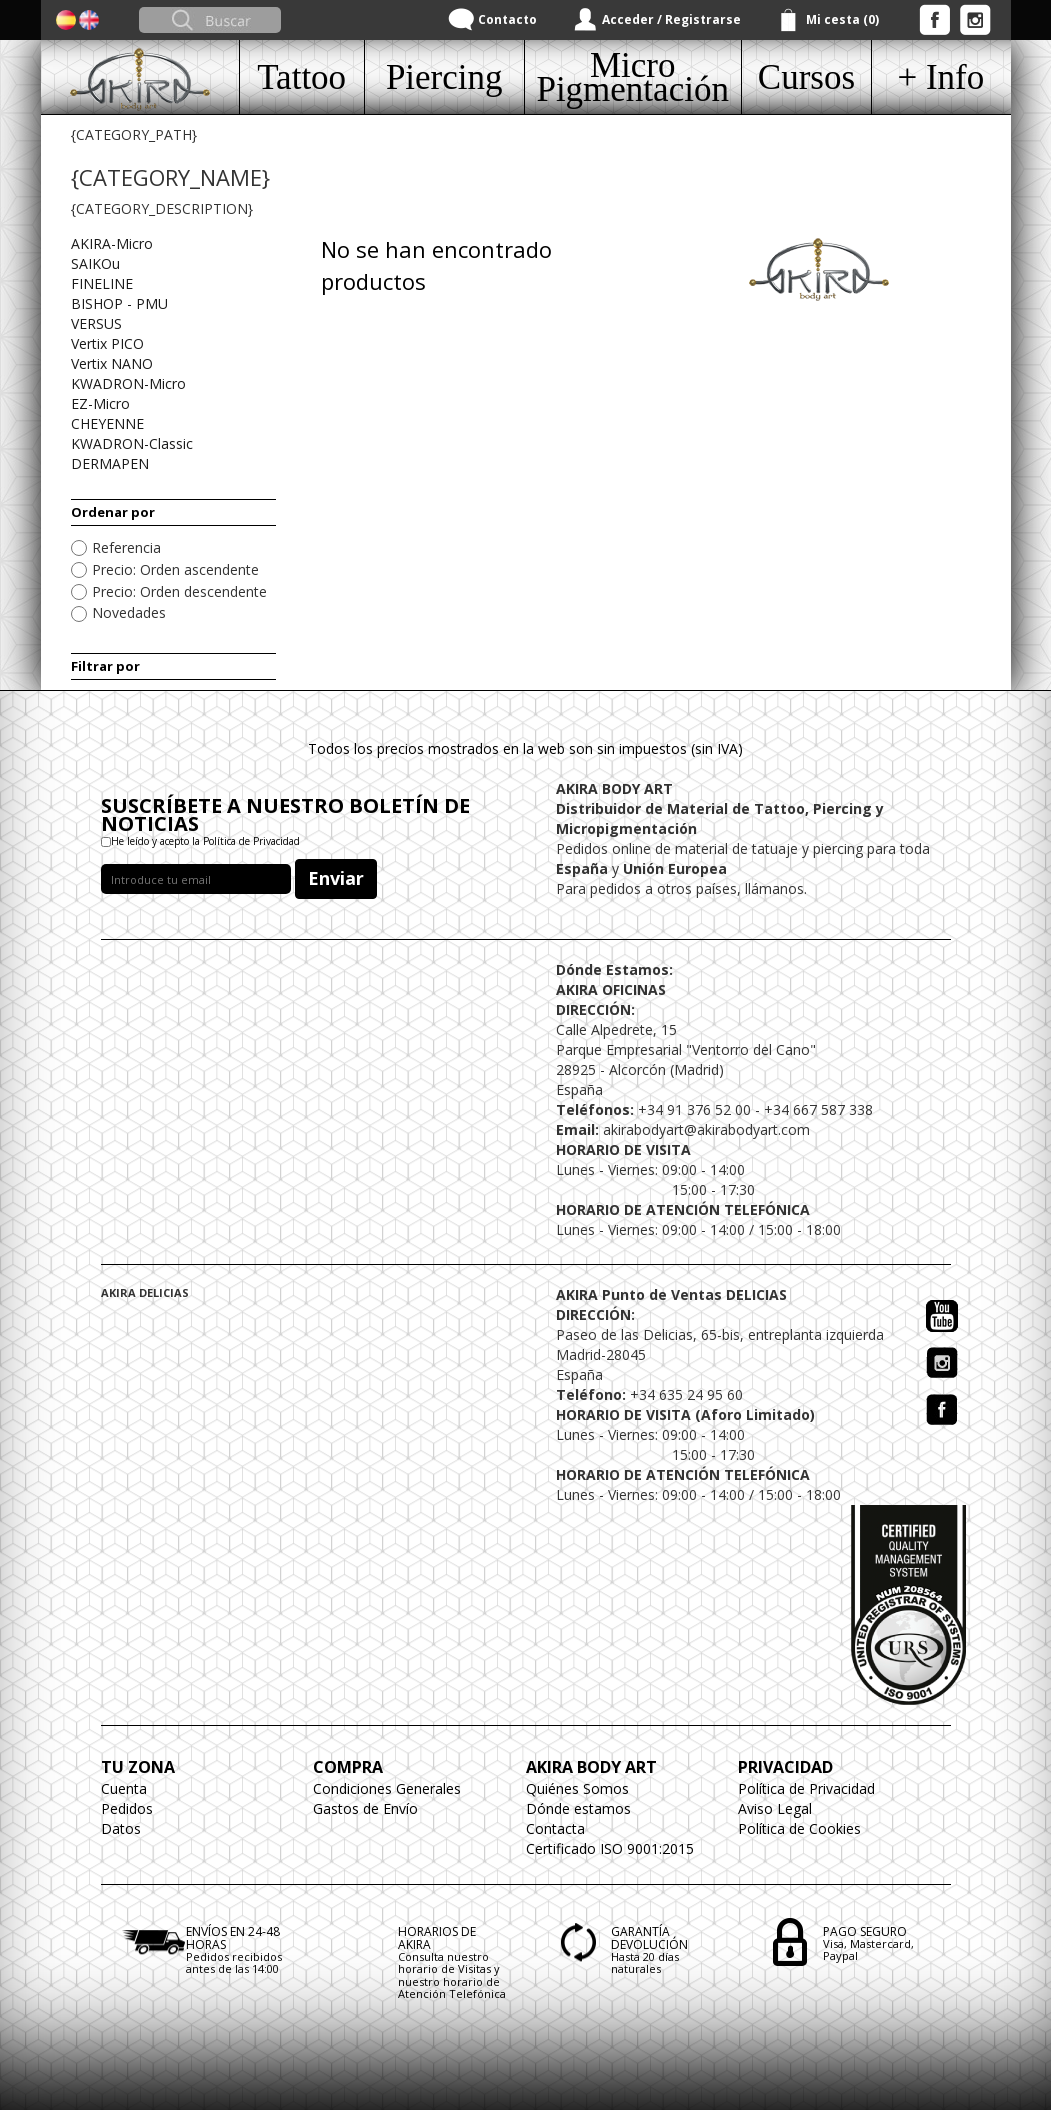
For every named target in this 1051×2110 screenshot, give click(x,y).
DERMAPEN (110, 463)
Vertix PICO (107, 343)
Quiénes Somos (577, 1788)
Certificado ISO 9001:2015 (610, 1848)
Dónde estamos (578, 1808)
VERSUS (96, 323)
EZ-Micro (100, 403)
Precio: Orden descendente (179, 591)
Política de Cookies (799, 1828)
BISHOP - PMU (119, 303)
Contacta (555, 1828)
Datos (121, 1828)
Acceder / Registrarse (671, 19)
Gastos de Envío (365, 1808)
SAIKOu (95, 263)
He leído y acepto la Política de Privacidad (205, 841)
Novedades (129, 612)
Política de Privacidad (806, 1788)
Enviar (336, 878)
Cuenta (124, 1788)
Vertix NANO (112, 363)
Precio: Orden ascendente (175, 569)
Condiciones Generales (387, 1788)
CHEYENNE (107, 423)
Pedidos (127, 1808)
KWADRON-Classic (132, 443)
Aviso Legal (775, 1808)
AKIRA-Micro (112, 243)
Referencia (126, 547)
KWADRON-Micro (128, 383)
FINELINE (102, 283)
